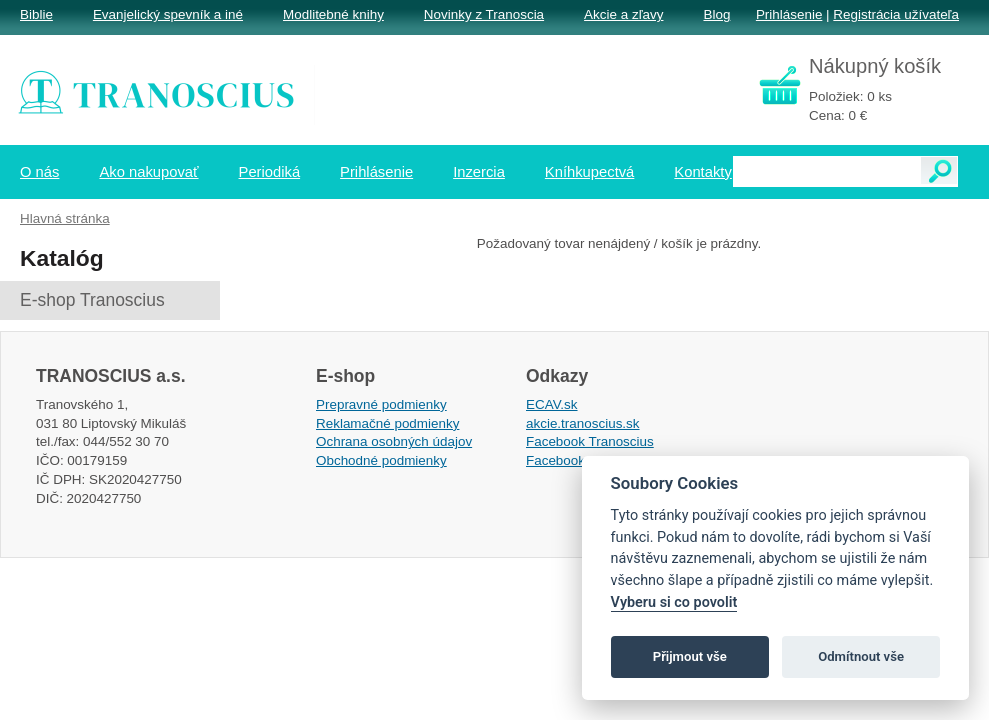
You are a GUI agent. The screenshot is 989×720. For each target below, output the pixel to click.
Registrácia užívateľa (896, 14)
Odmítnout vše (861, 656)
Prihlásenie (789, 14)
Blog (716, 14)
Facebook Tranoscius (590, 441)
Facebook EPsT (574, 460)
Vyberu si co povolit (674, 602)
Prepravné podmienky (381, 404)
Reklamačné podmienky (387, 423)
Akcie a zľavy (623, 14)
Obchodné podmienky (381, 460)
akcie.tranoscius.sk (583, 423)
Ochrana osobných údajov (394, 441)
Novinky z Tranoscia (484, 14)
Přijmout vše (690, 656)
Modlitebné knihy (333, 14)
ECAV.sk (552, 404)
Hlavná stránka (65, 218)
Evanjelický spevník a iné (168, 14)
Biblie (36, 14)
